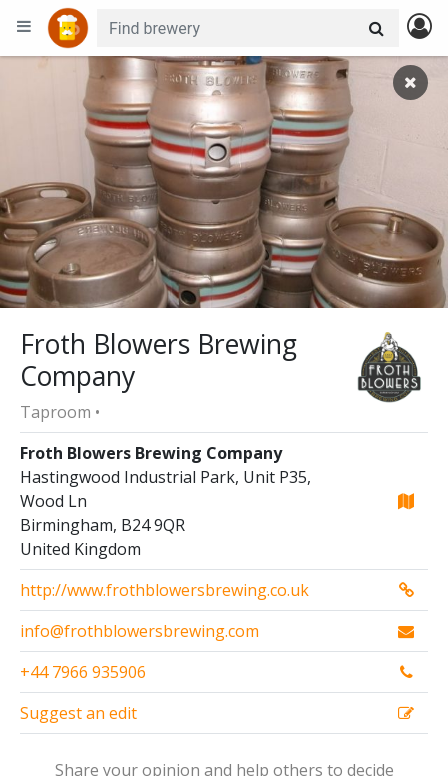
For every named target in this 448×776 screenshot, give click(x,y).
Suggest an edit (78, 713)
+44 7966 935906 (83, 672)
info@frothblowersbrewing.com (139, 631)
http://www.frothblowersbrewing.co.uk (164, 590)
